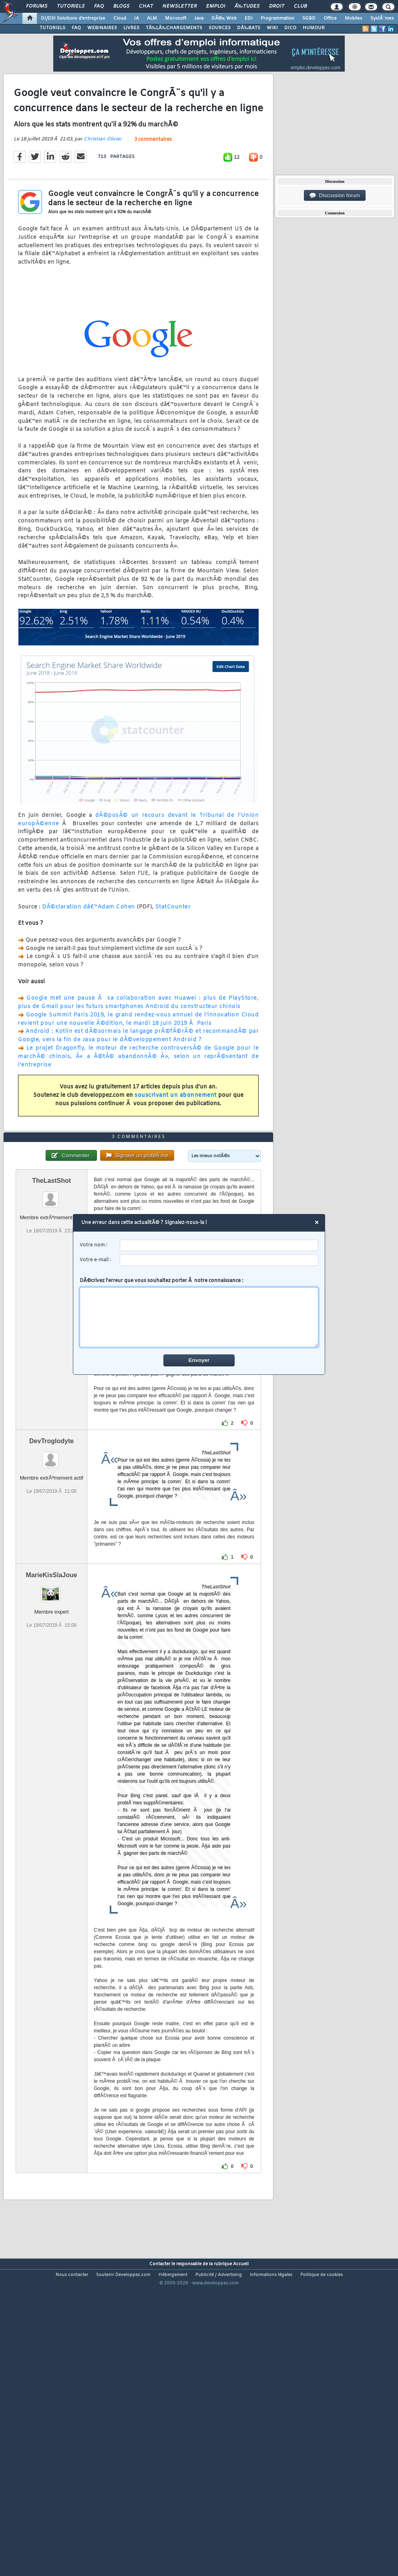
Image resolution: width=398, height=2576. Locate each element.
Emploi (215, 6)
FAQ (99, 6)
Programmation (277, 18)
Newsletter (179, 6)
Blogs (121, 6)
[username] (219, 1245)
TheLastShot (51, 1303)
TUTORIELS (52, 28)
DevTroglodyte (51, 1563)
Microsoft (175, 18)
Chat (146, 6)
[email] (219, 1260)
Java (198, 18)
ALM (152, 18)
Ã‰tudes (247, 6)
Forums (36, 6)
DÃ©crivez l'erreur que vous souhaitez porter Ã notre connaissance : (199, 1312)
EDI (249, 18)
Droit (276, 6)
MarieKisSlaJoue (51, 1697)
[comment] (199, 1317)
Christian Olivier (103, 180)
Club (300, 6)
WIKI (272, 28)
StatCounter (173, 948)
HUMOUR (314, 28)
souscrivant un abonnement (176, 1136)
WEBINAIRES (102, 28)
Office (330, 18)
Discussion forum (335, 195)
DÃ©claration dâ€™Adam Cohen (88, 948)
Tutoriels (70, 6)
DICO (290, 28)
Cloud (119, 18)
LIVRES (131, 28)
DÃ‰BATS (248, 28)
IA (136, 18)
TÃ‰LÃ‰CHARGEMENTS (174, 28)
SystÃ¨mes (382, 18)
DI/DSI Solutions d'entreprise (73, 18)
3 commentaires (153, 180)
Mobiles (353, 18)
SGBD (309, 18)
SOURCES (220, 28)
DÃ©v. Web (224, 18)
